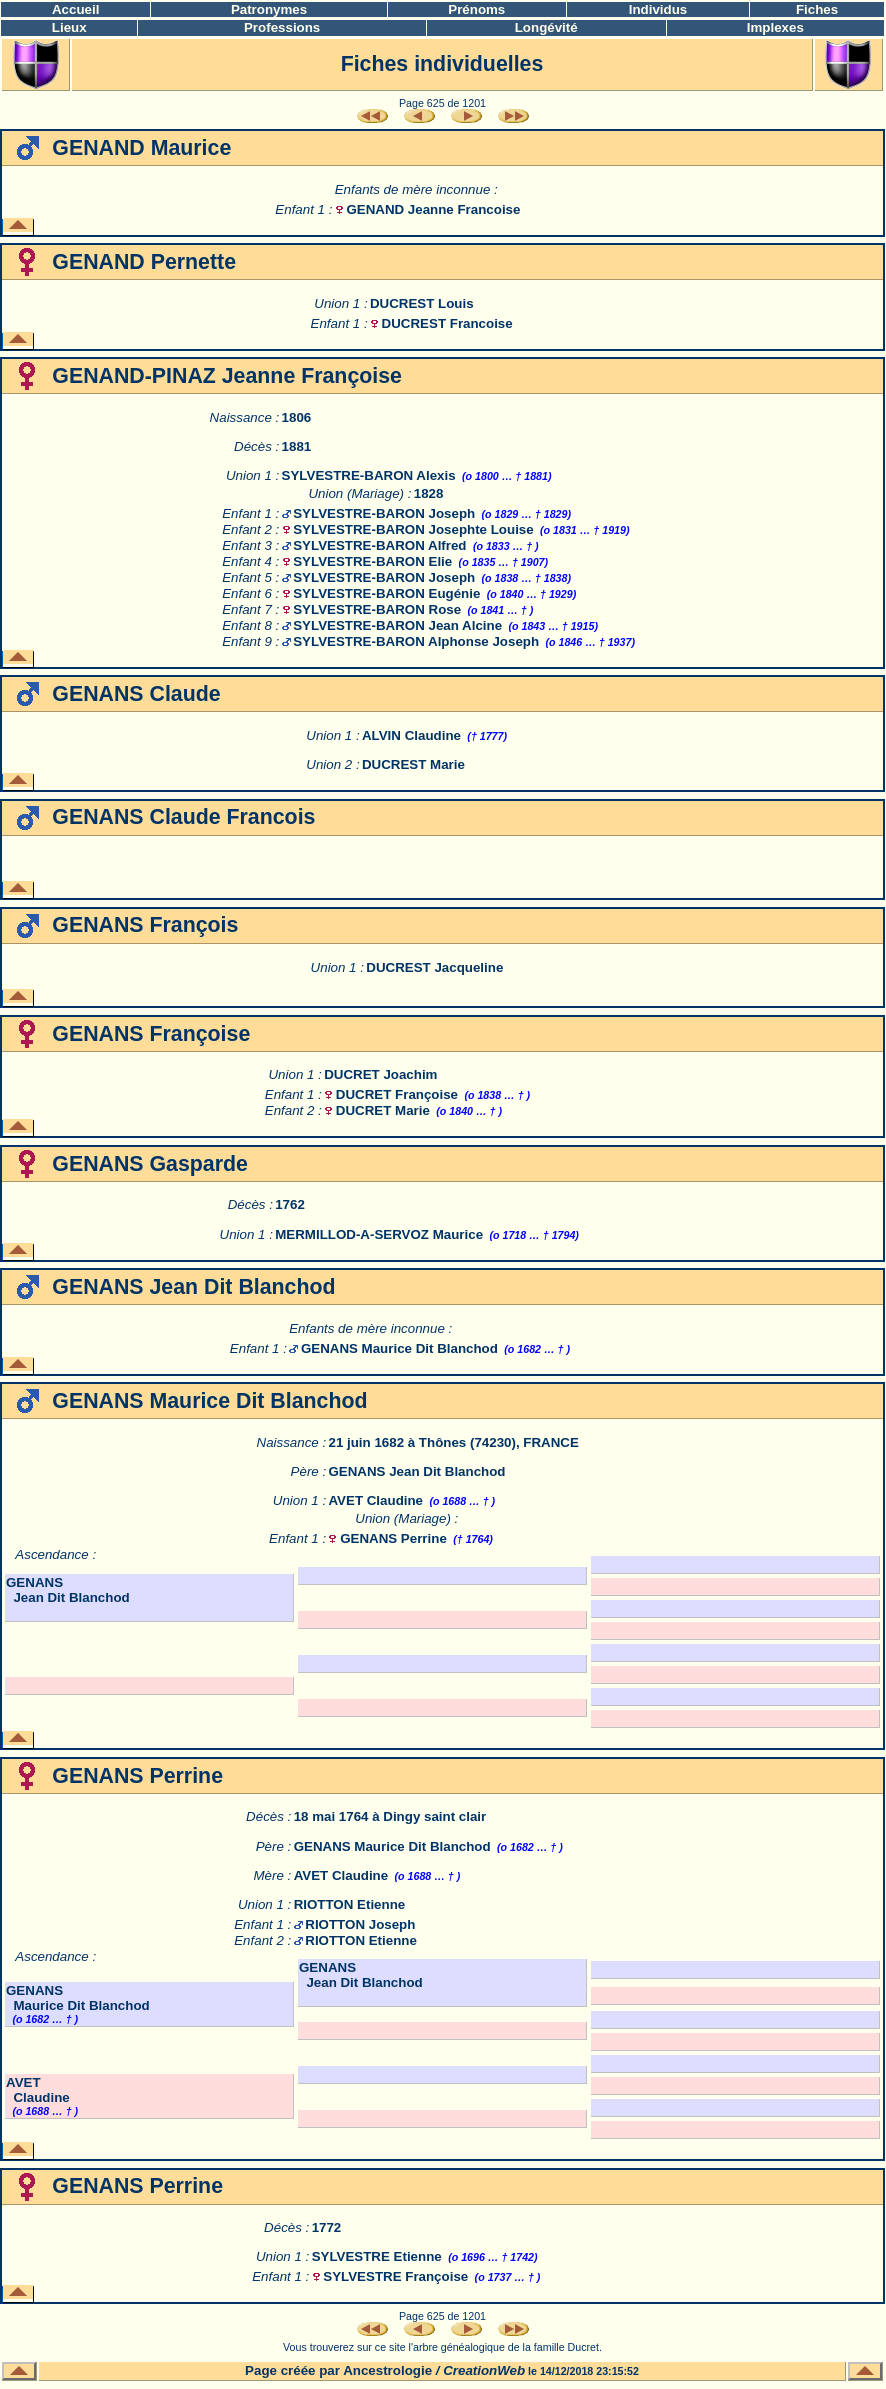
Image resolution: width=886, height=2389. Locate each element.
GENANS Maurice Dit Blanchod (399, 1348)
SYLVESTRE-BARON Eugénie (386, 593)
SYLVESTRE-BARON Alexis (369, 475)
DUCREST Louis (422, 303)
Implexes (775, 27)
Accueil (75, 9)
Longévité (546, 27)
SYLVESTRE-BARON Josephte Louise (413, 529)
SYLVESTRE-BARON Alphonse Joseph (416, 641)
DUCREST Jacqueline (434, 967)
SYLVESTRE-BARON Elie (372, 561)
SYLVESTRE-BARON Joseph (384, 513)
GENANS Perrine (393, 1538)
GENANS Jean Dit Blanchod (416, 1471)
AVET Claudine (375, 1500)
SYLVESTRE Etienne (377, 2256)
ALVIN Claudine (411, 735)
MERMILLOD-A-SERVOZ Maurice (379, 1234)
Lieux (69, 27)
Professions (282, 27)
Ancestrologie (387, 2370)
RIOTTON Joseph (360, 1924)
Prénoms (476, 9)
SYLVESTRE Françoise (395, 2276)
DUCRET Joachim (380, 1074)
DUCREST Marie (413, 764)
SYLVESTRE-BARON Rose (377, 609)
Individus (658, 9)
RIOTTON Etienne (350, 1904)
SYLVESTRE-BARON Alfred (379, 545)
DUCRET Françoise (397, 1094)
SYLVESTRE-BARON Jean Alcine (397, 625)
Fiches (817, 9)
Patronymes (269, 9)
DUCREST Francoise (447, 323)
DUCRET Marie (383, 1110)
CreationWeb (484, 2370)
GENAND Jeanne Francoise (433, 209)
